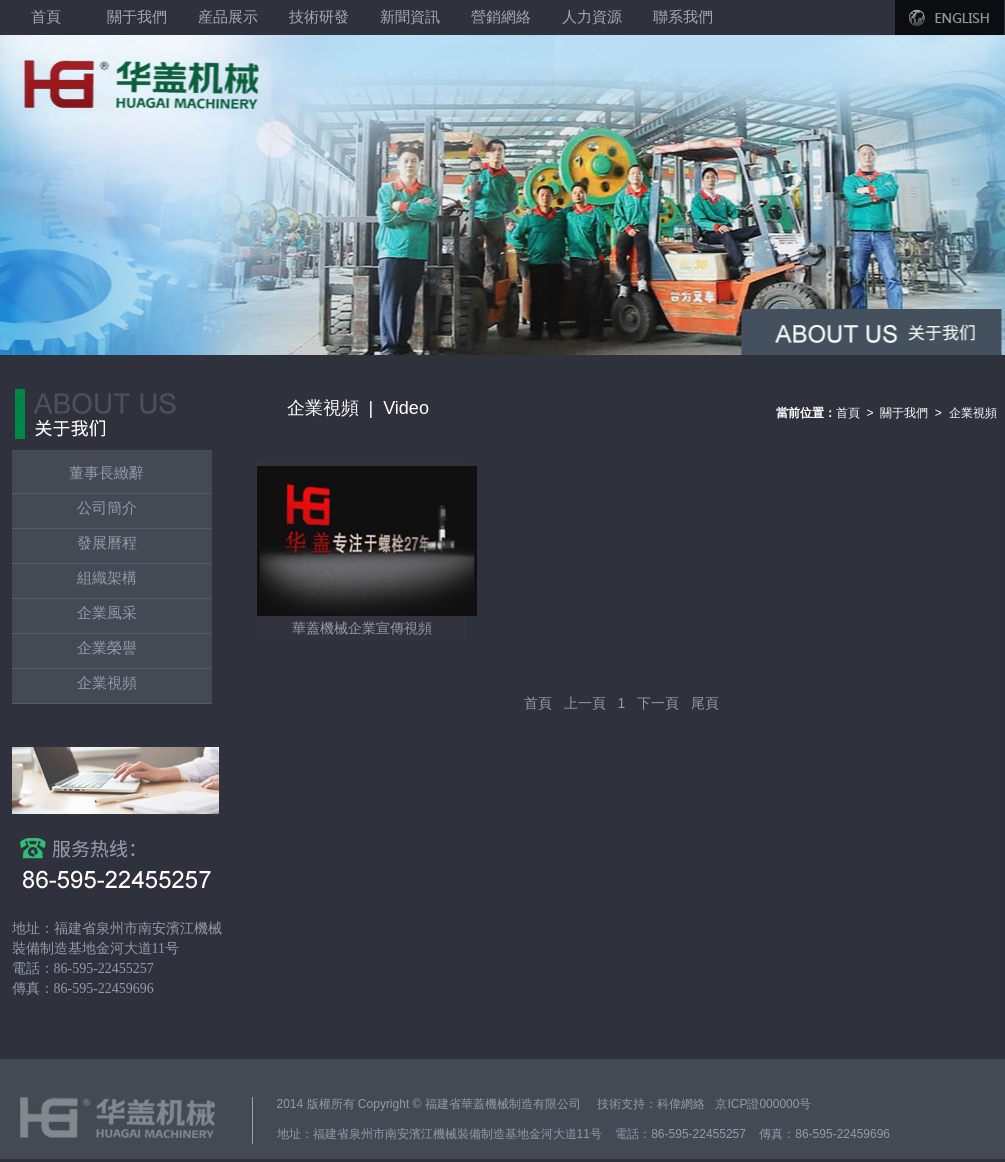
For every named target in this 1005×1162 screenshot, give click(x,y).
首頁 (46, 17)
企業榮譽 (107, 647)
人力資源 (592, 17)
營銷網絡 (501, 17)
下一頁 (658, 703)
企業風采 (107, 612)
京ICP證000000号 (763, 1104)
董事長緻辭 (106, 472)
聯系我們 (683, 17)
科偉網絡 (681, 1104)
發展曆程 (107, 542)
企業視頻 (107, 682)
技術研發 (319, 17)
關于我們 (137, 17)
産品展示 (228, 17)
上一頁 (585, 703)
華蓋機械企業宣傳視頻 (362, 551)
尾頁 (705, 703)
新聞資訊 (410, 17)
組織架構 (107, 577)
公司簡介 (107, 507)
